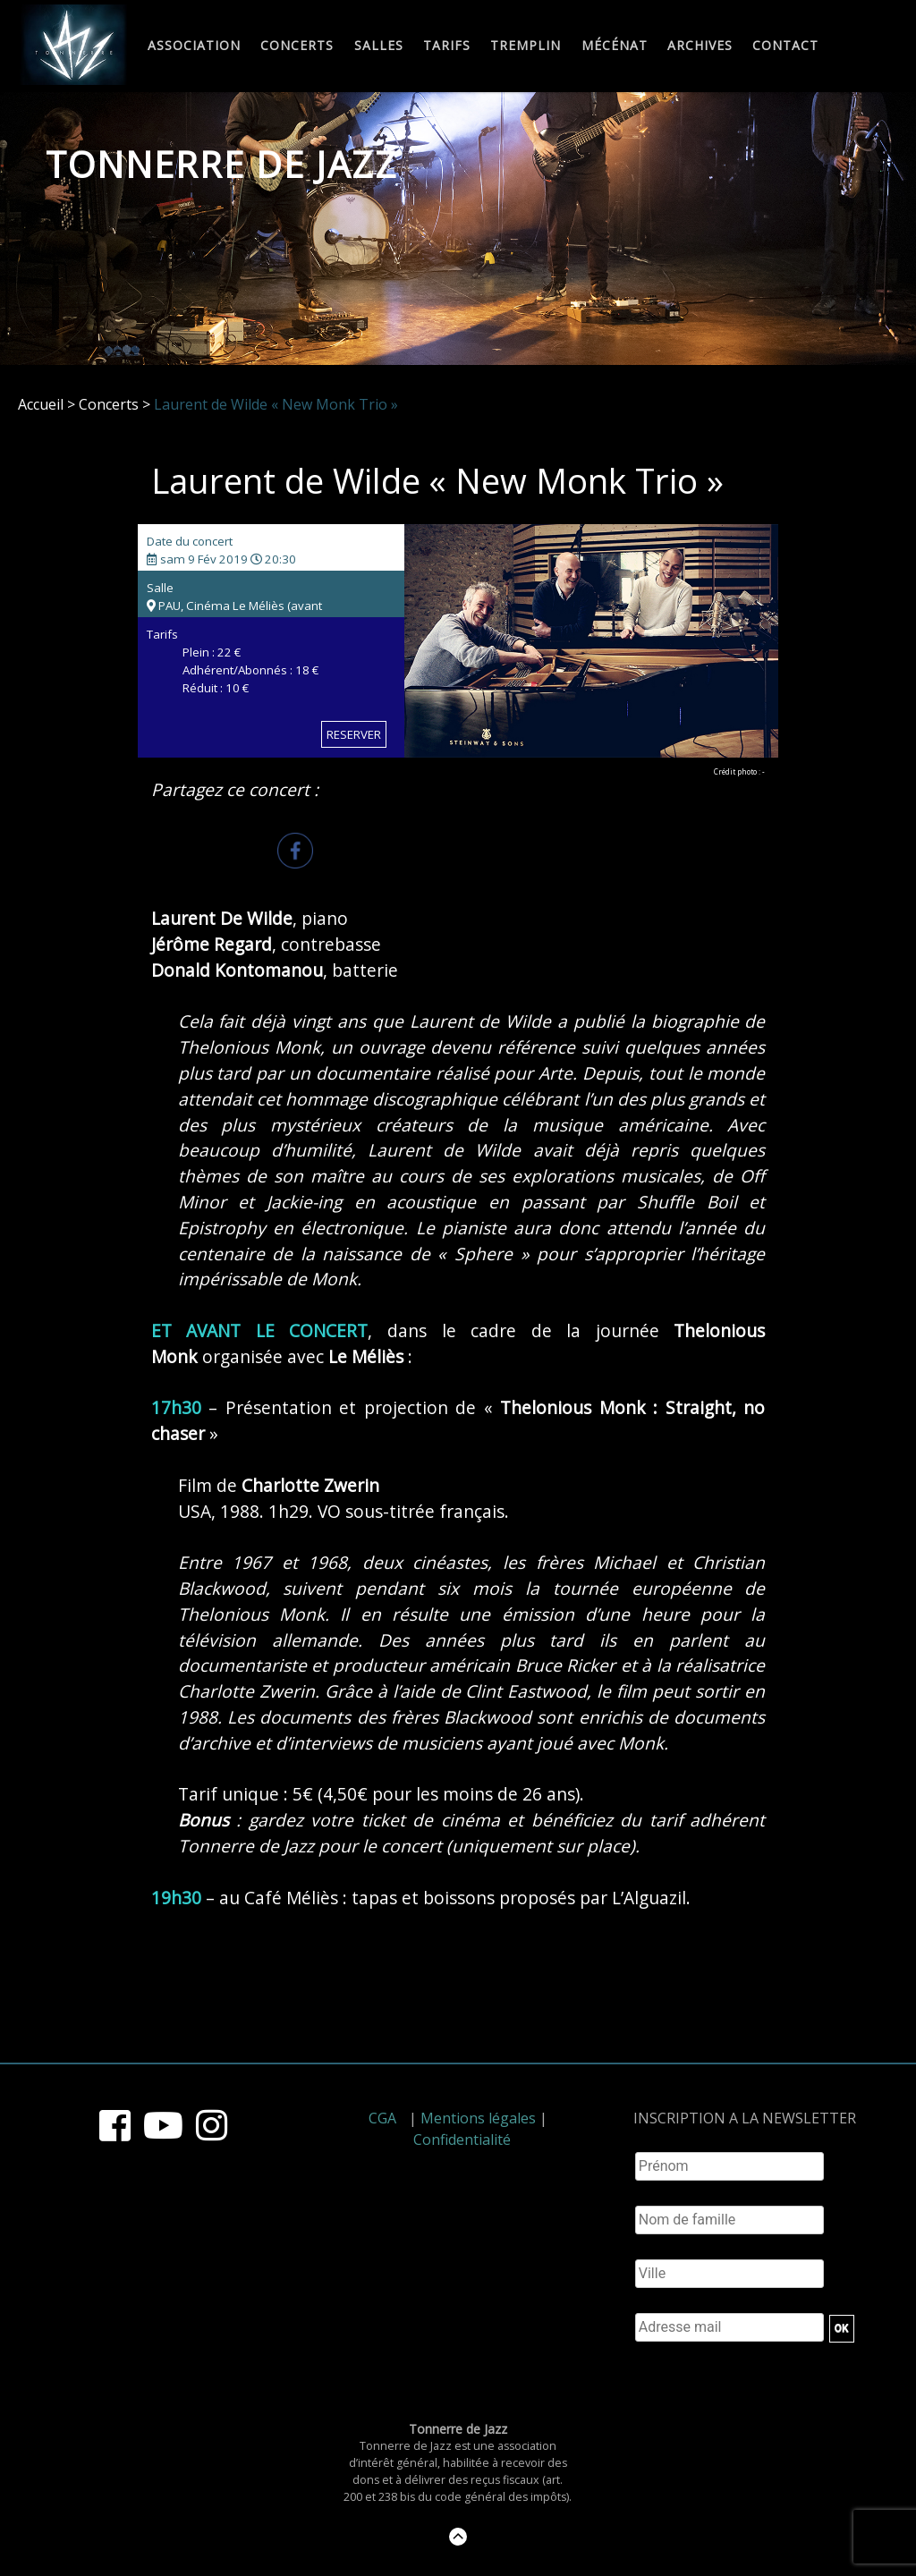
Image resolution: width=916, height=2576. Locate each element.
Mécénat (614, 46)
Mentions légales (478, 2118)
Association (194, 46)
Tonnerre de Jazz (222, 164)
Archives (700, 46)
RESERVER (354, 734)
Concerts (297, 46)
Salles (378, 46)
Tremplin (525, 46)
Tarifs (447, 46)
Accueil (41, 404)
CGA (382, 2118)
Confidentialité (462, 2139)
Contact (785, 46)
